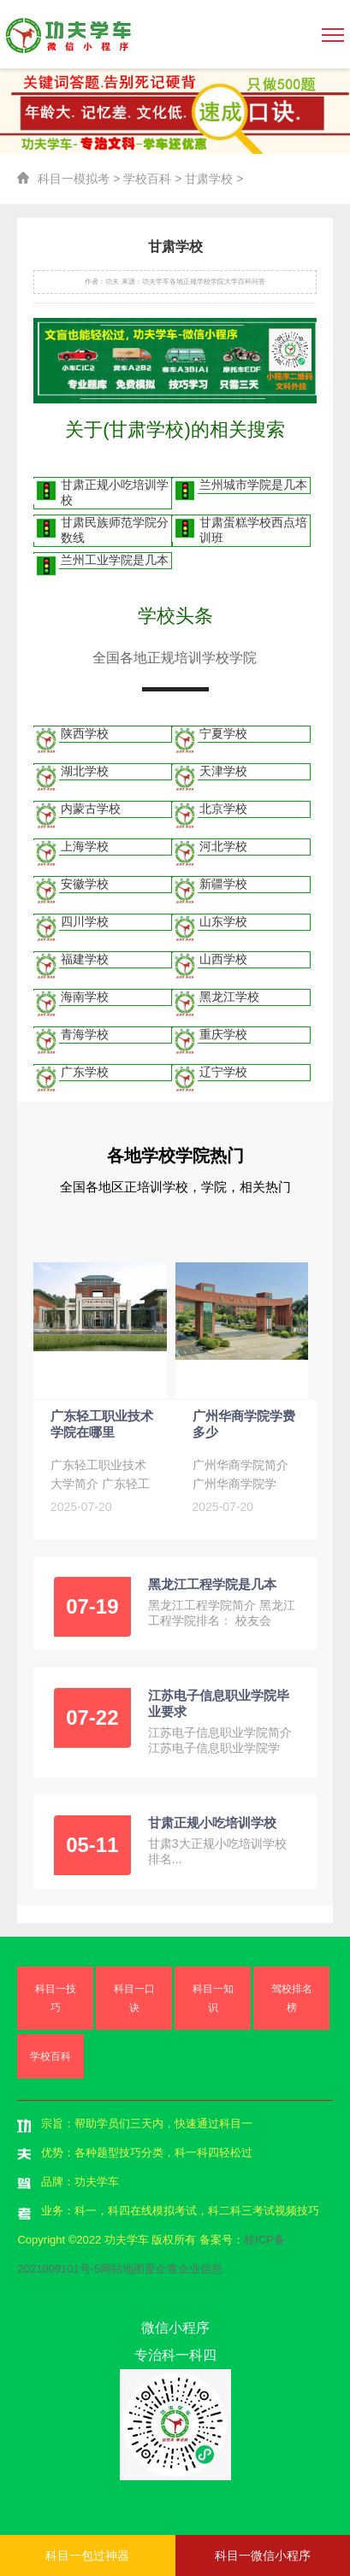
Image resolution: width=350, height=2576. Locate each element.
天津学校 (223, 771)
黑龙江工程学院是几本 (212, 1584)
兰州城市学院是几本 (253, 484)
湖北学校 (85, 771)
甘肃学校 (209, 178)
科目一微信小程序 (263, 2555)
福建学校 (85, 959)
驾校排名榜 (291, 1998)
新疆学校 (223, 884)
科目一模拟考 (74, 178)
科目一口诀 (134, 1998)
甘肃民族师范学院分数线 (115, 529)
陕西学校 (85, 733)
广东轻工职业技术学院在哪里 (101, 1424)
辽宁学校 (223, 1072)
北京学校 (223, 808)
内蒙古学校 (91, 808)
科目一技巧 (55, 1998)
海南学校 (85, 996)
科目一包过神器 (87, 2555)
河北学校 (223, 846)
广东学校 (85, 1072)
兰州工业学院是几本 (115, 560)
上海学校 (85, 846)
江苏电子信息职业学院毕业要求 (218, 1703)
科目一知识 (213, 1998)
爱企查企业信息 (183, 2268)
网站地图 (122, 2268)
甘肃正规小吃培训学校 (115, 492)
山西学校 (223, 959)
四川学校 (85, 921)
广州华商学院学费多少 (244, 1424)
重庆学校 (223, 1034)
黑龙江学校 (229, 996)
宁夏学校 (223, 733)
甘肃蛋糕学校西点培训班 (253, 529)
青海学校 (85, 1034)
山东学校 (223, 921)
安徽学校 (85, 884)
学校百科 (147, 178)
